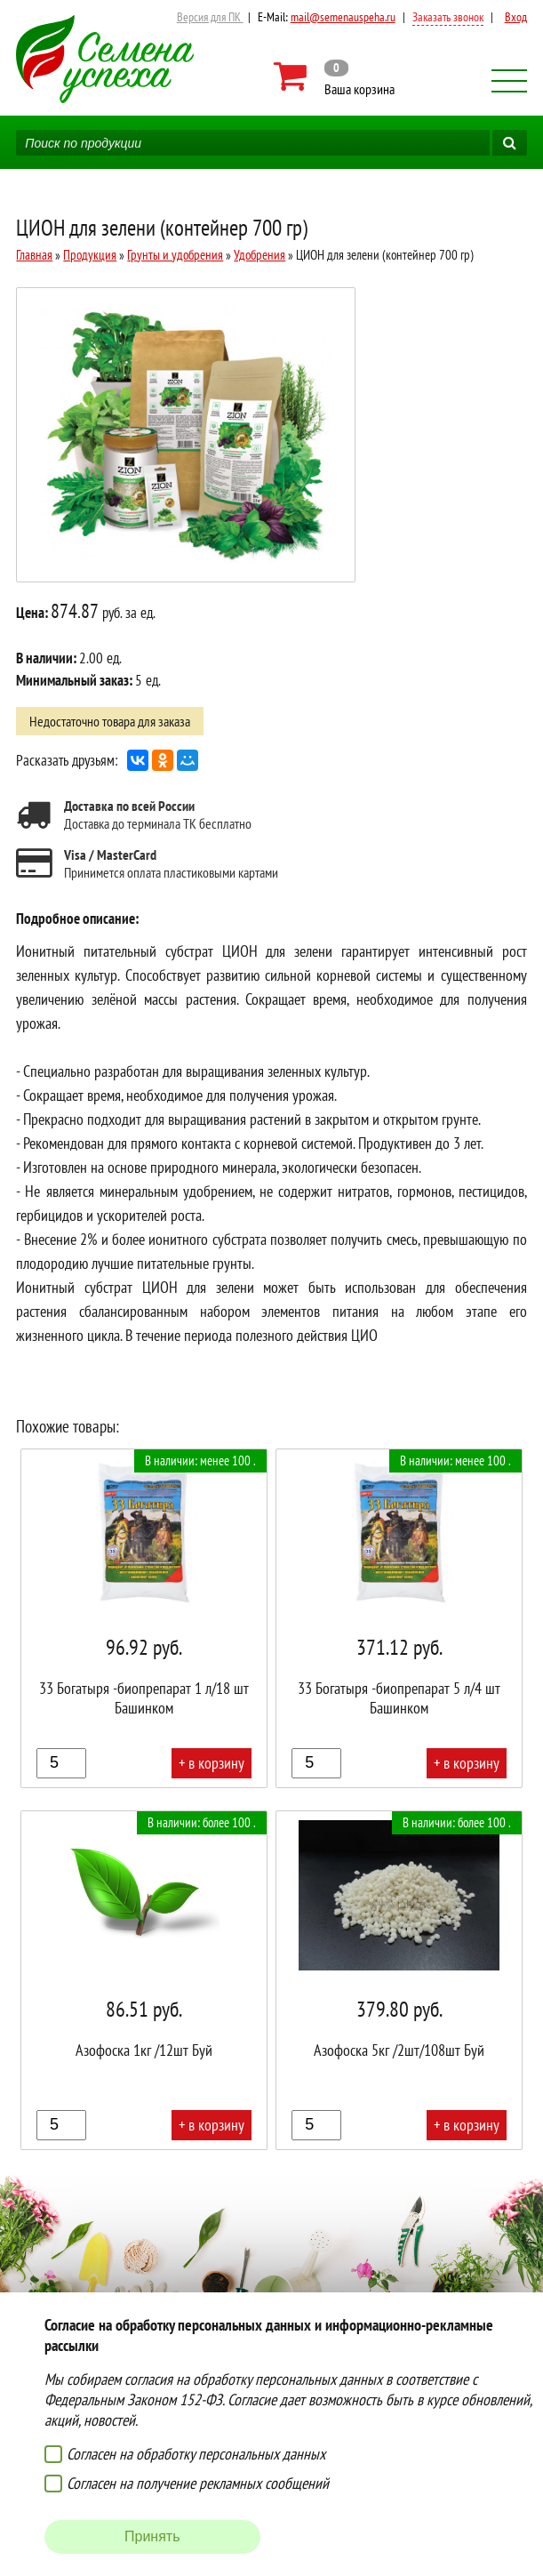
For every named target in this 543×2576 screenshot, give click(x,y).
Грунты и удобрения (175, 254)
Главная (34, 254)
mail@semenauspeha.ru (343, 17)
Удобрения (259, 254)
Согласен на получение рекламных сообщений (198, 2483)
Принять (152, 2536)
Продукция (89, 254)
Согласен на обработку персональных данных (196, 2454)
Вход (516, 17)
